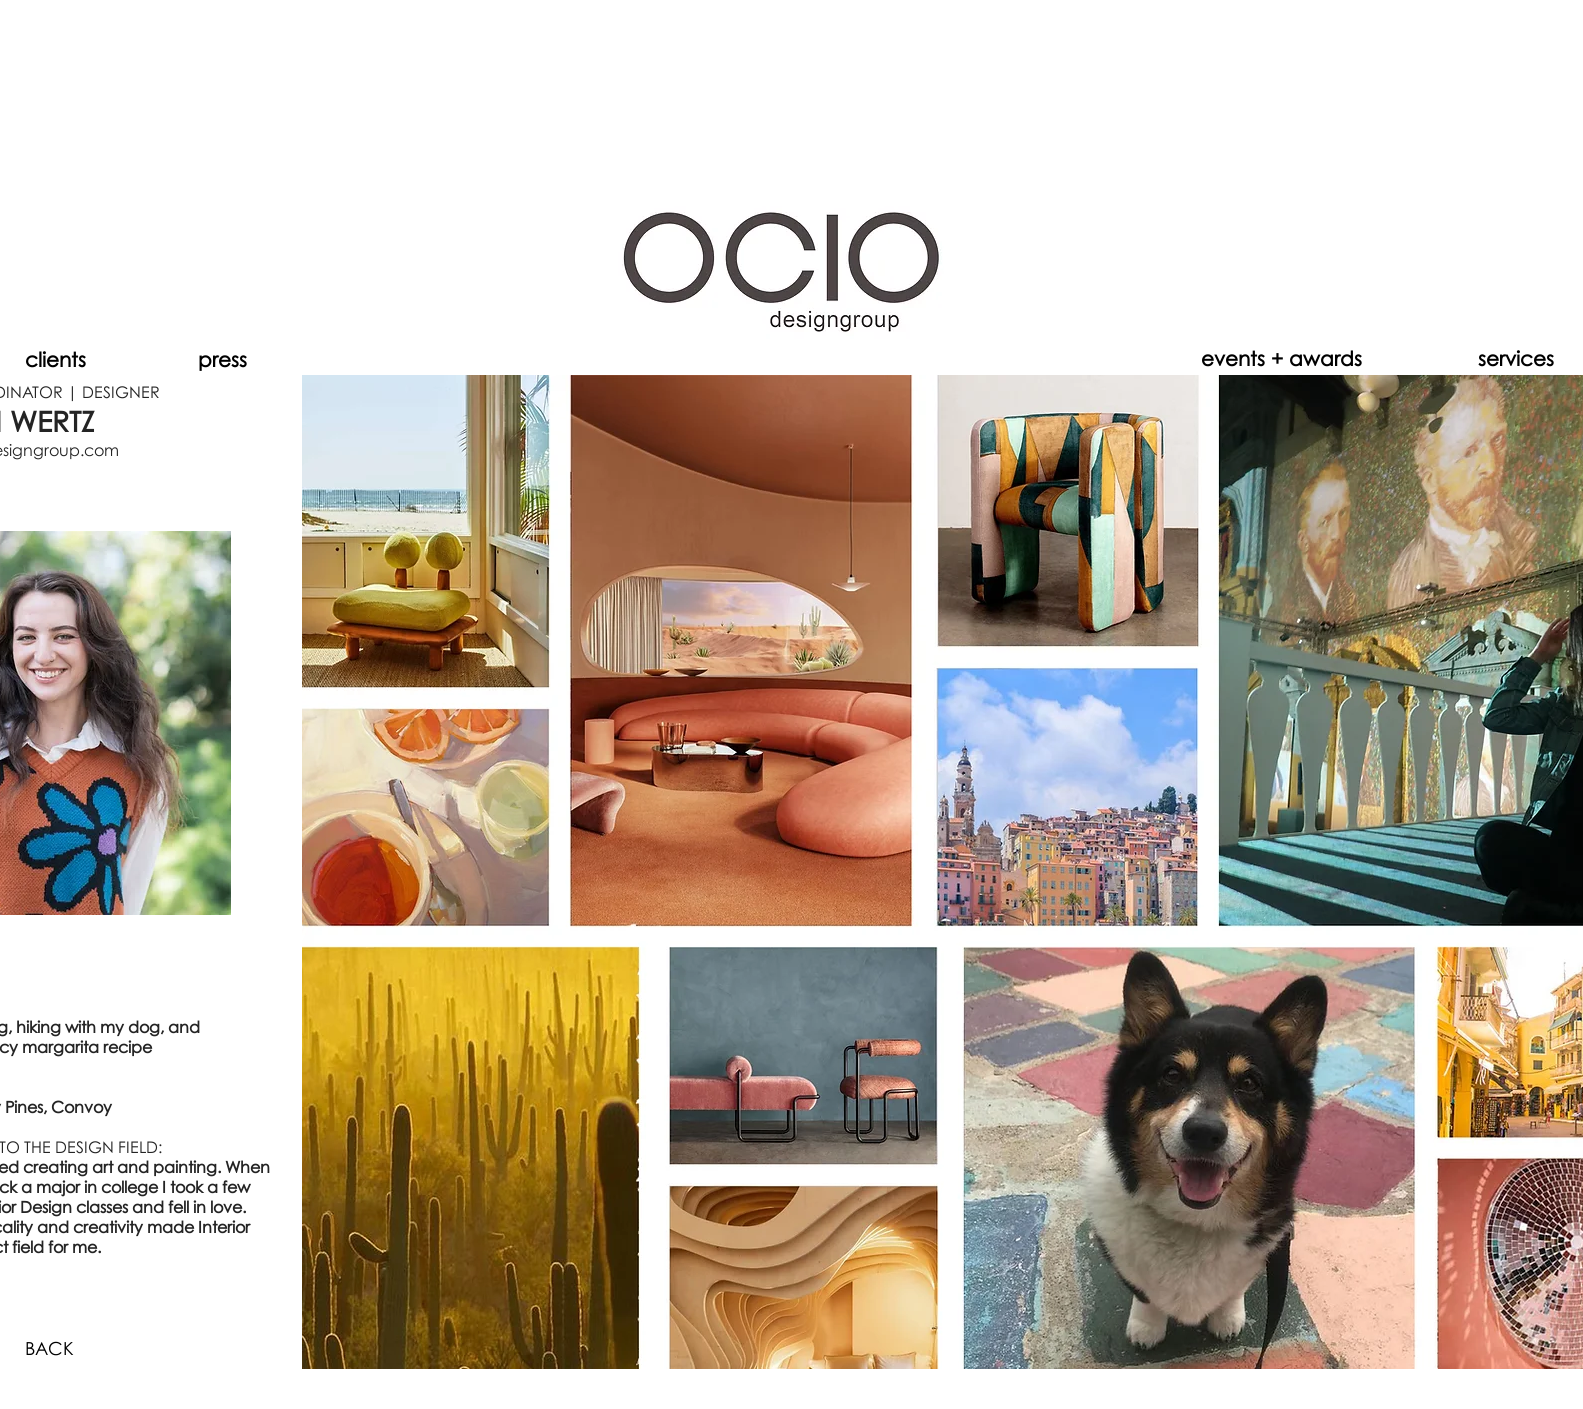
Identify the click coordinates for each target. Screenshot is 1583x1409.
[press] (223, 358)
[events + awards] (1282, 358)
